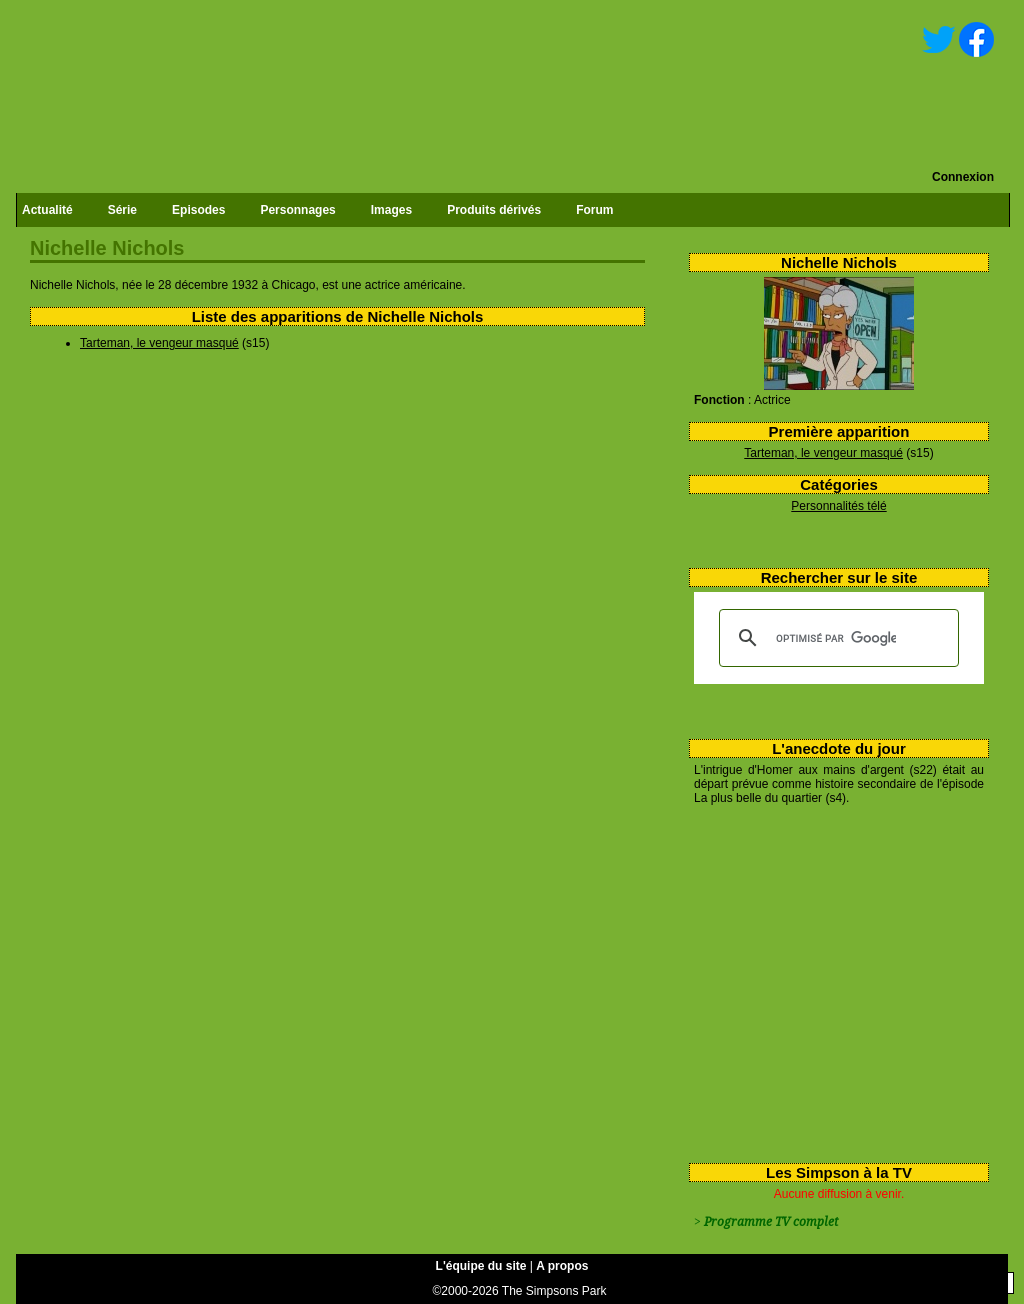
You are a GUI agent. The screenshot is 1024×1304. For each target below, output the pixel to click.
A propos (562, 1266)
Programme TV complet (771, 1222)
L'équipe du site (481, 1266)
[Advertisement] (831, 980)
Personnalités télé (838, 506)
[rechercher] (836, 638)
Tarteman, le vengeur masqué (823, 453)
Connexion (963, 177)
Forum (594, 210)
